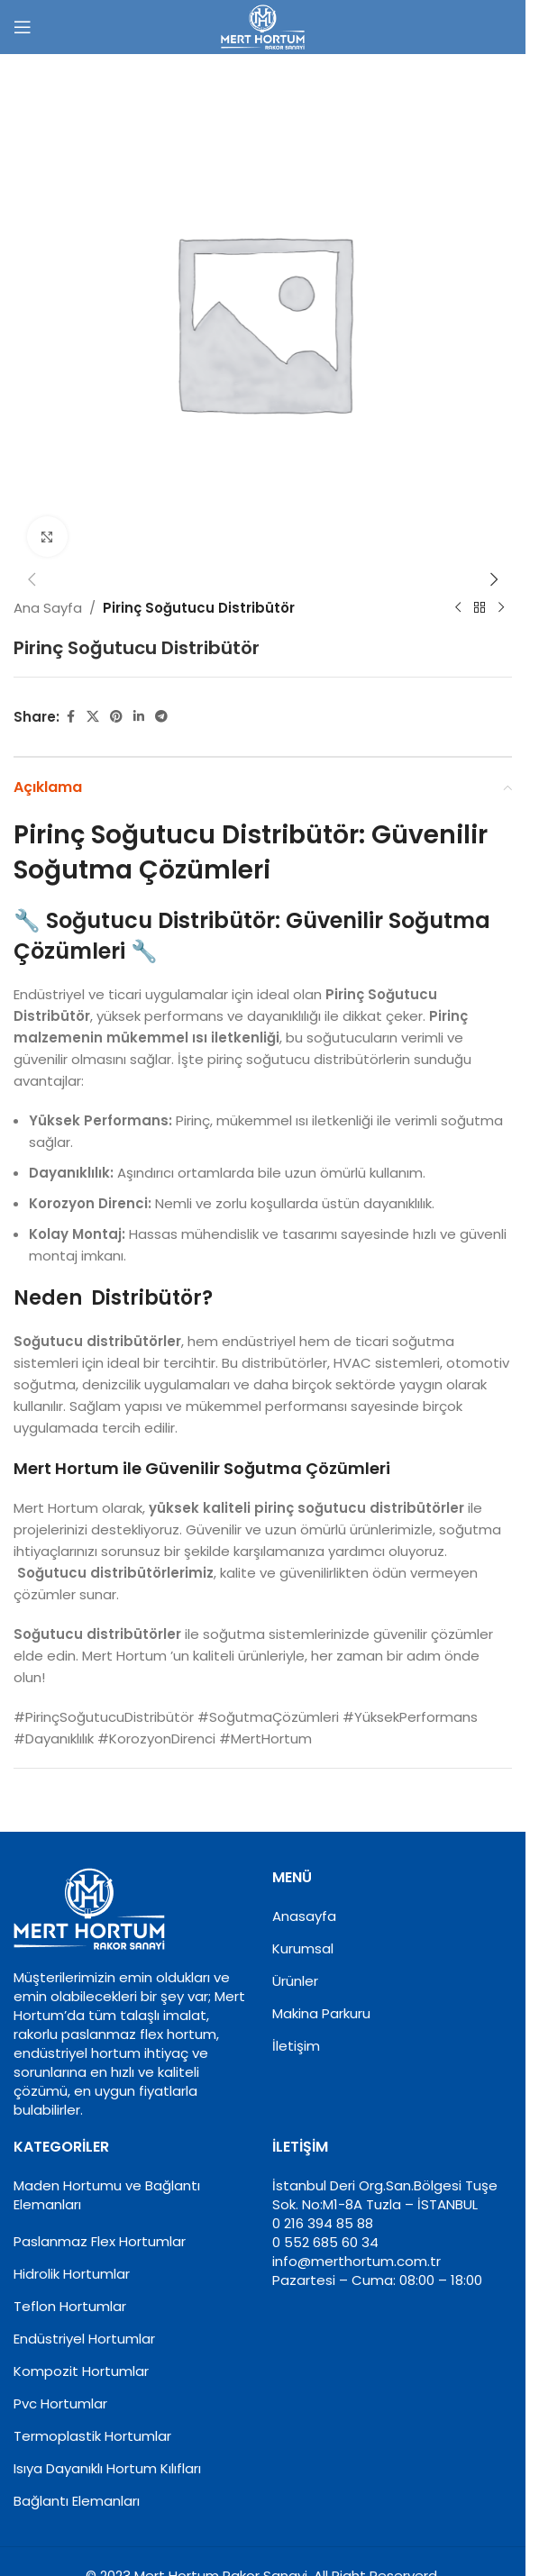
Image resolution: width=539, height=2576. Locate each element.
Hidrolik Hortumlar (72, 2273)
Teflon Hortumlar (70, 2306)
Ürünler (295, 1980)
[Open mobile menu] (23, 27)
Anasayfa (304, 1916)
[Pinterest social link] (116, 717)
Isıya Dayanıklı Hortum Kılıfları (107, 2468)
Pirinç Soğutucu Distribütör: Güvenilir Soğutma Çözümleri (251, 852)
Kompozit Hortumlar (81, 2371)
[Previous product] (458, 608)
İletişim (296, 2045)
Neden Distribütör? (113, 1298)
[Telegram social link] (161, 717)
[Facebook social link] (70, 717)
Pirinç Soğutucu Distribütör (199, 607)
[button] (32, 579)
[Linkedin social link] (139, 717)
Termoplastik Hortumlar (92, 2435)
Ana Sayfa (48, 607)
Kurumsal (302, 1948)
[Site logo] (262, 25)
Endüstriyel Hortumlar (84, 2338)
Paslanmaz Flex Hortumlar (100, 2241)
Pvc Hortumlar (60, 2403)
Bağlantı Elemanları (77, 2500)
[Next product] (501, 608)
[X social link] (93, 717)
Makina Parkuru (321, 2013)
